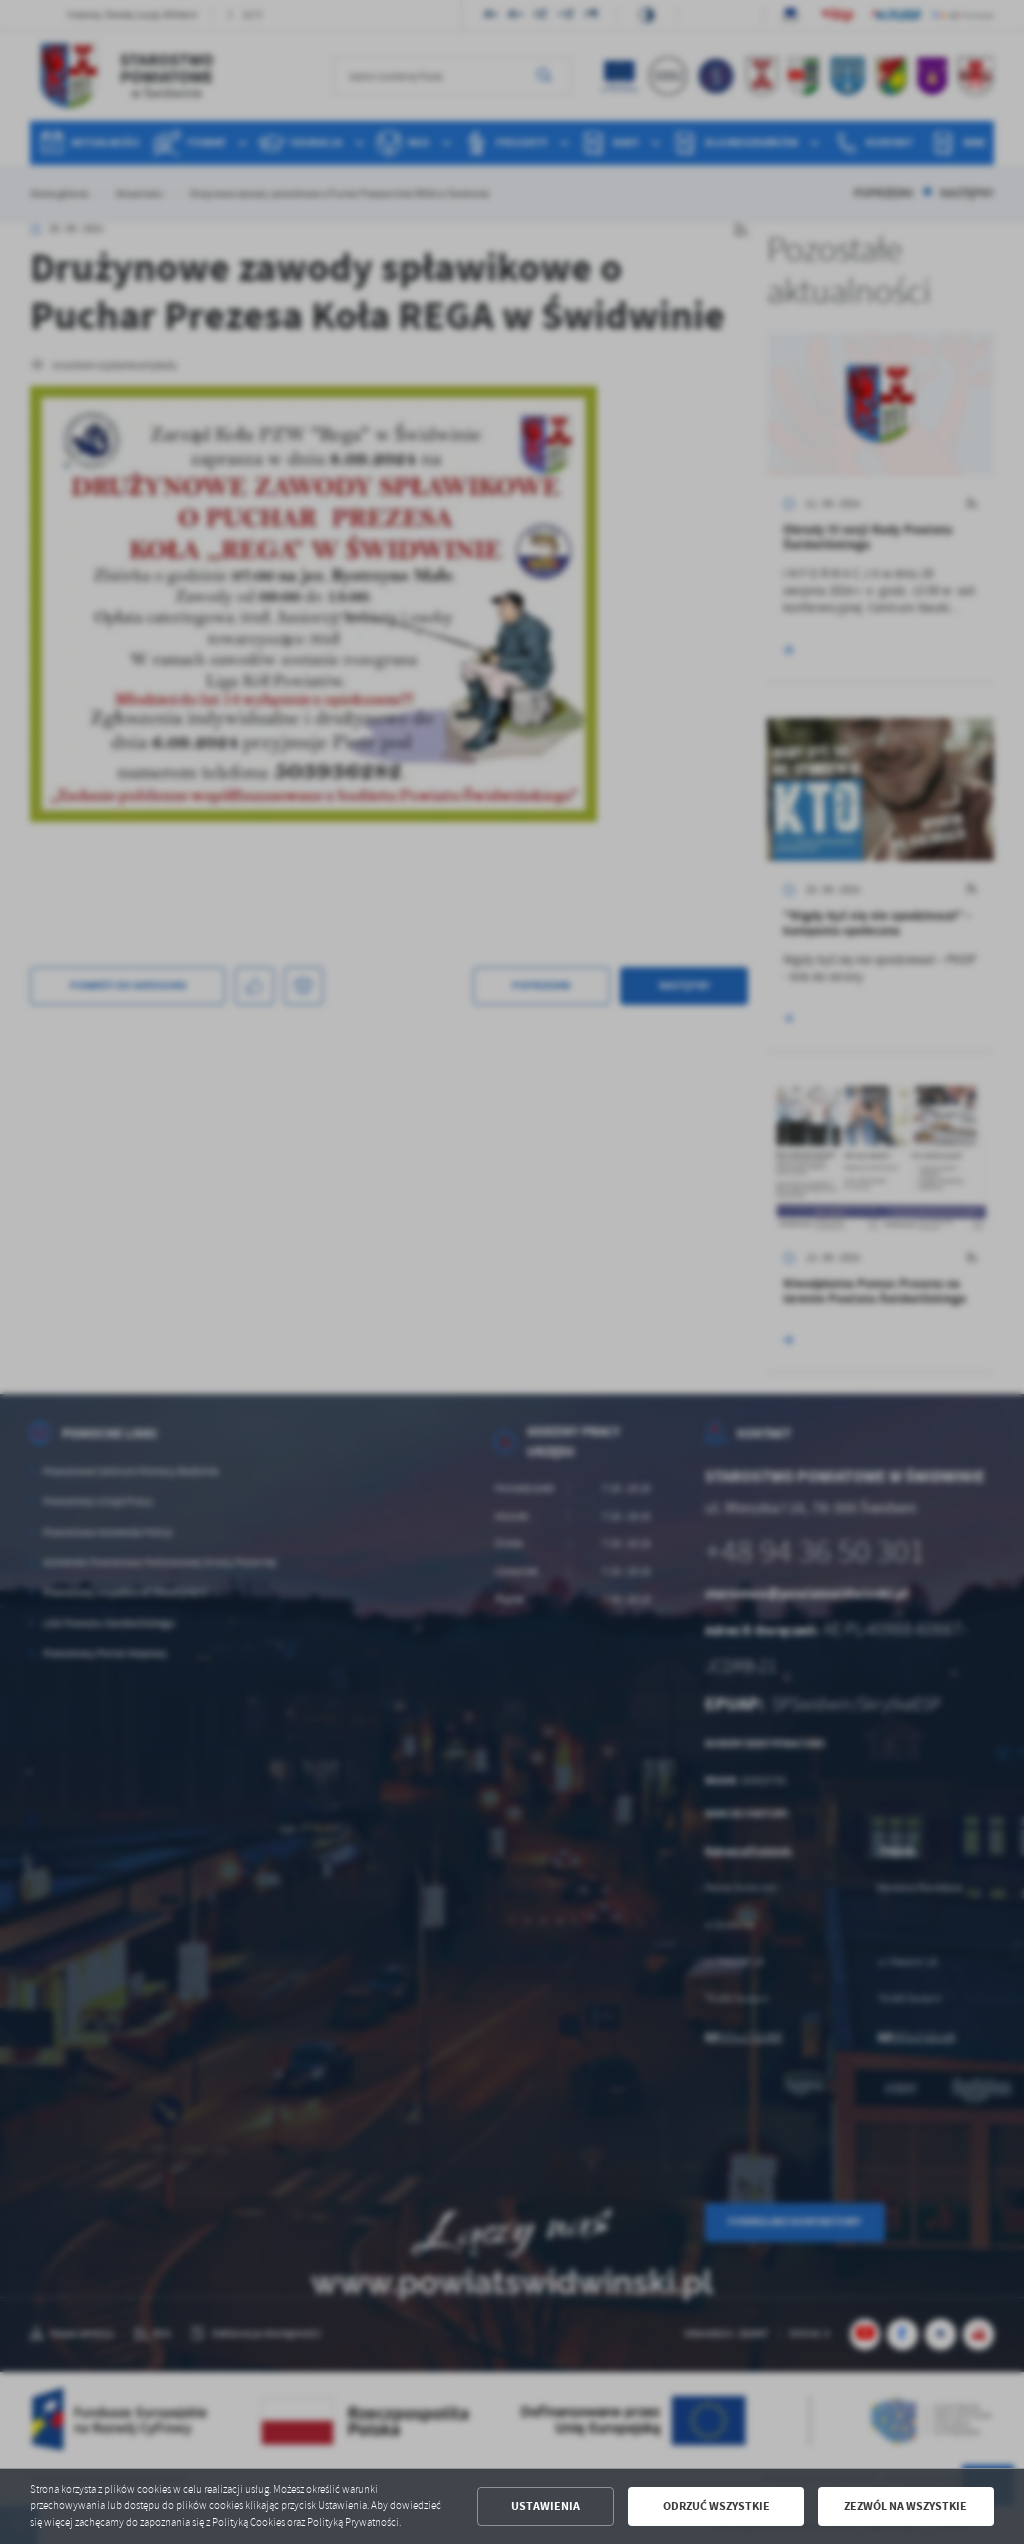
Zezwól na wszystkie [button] (905, 2506)
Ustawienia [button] (545, 2506)
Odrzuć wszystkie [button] (716, 2506)
